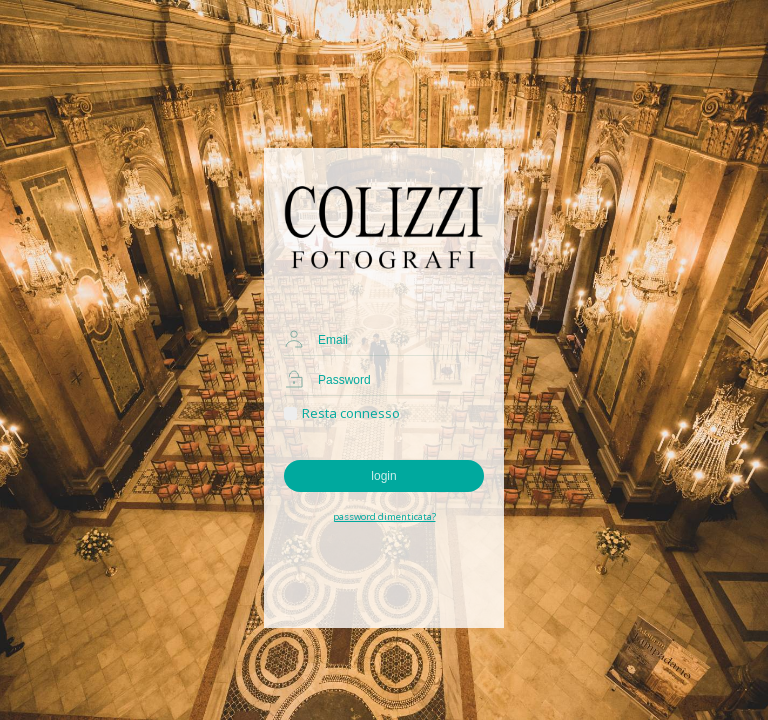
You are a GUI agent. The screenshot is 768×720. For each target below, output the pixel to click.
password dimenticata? (384, 516)
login (383, 476)
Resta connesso (342, 413)
